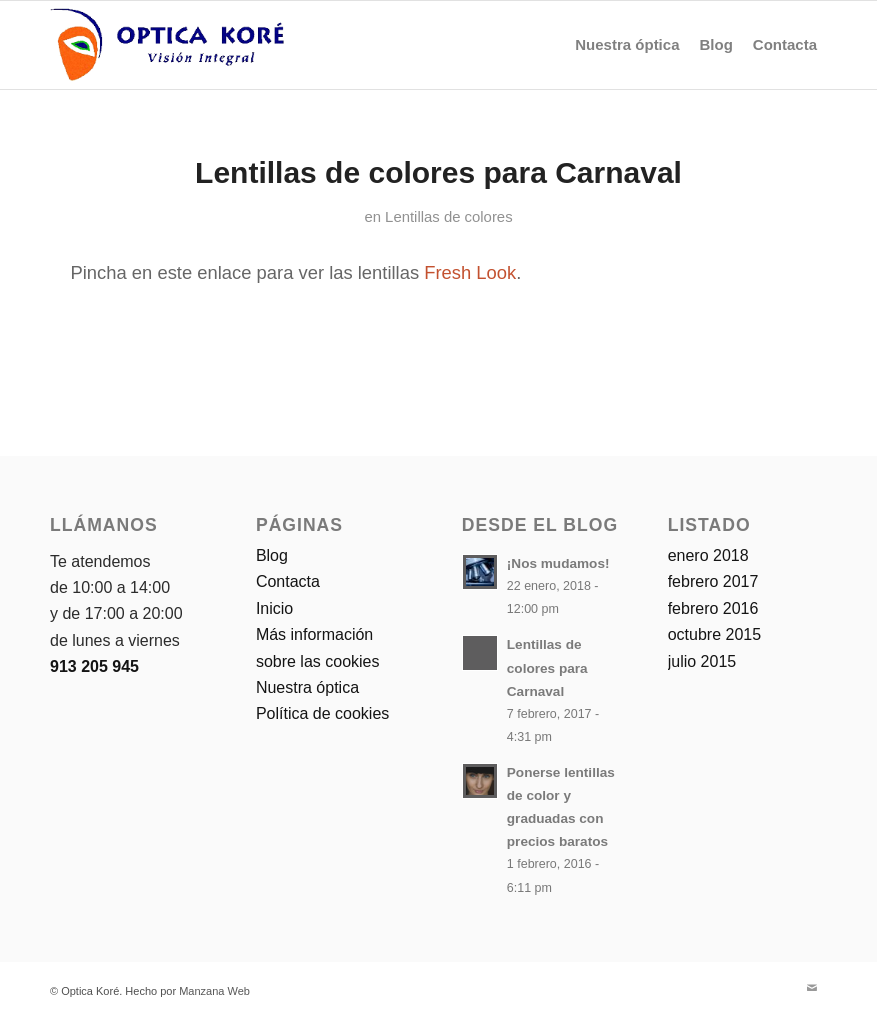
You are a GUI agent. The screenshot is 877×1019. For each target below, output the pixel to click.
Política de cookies (322, 713)
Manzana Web (214, 991)
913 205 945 (94, 666)
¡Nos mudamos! (558, 563)
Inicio (274, 608)
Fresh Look (470, 272)
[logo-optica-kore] (167, 45)
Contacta (288, 581)
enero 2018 (708, 555)
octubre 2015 (714, 634)
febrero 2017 (713, 581)
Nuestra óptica (307, 687)
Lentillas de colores (448, 217)
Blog (272, 555)
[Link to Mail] (812, 988)
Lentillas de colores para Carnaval (438, 172)
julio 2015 (702, 661)
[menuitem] (627, 45)
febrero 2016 (713, 608)
